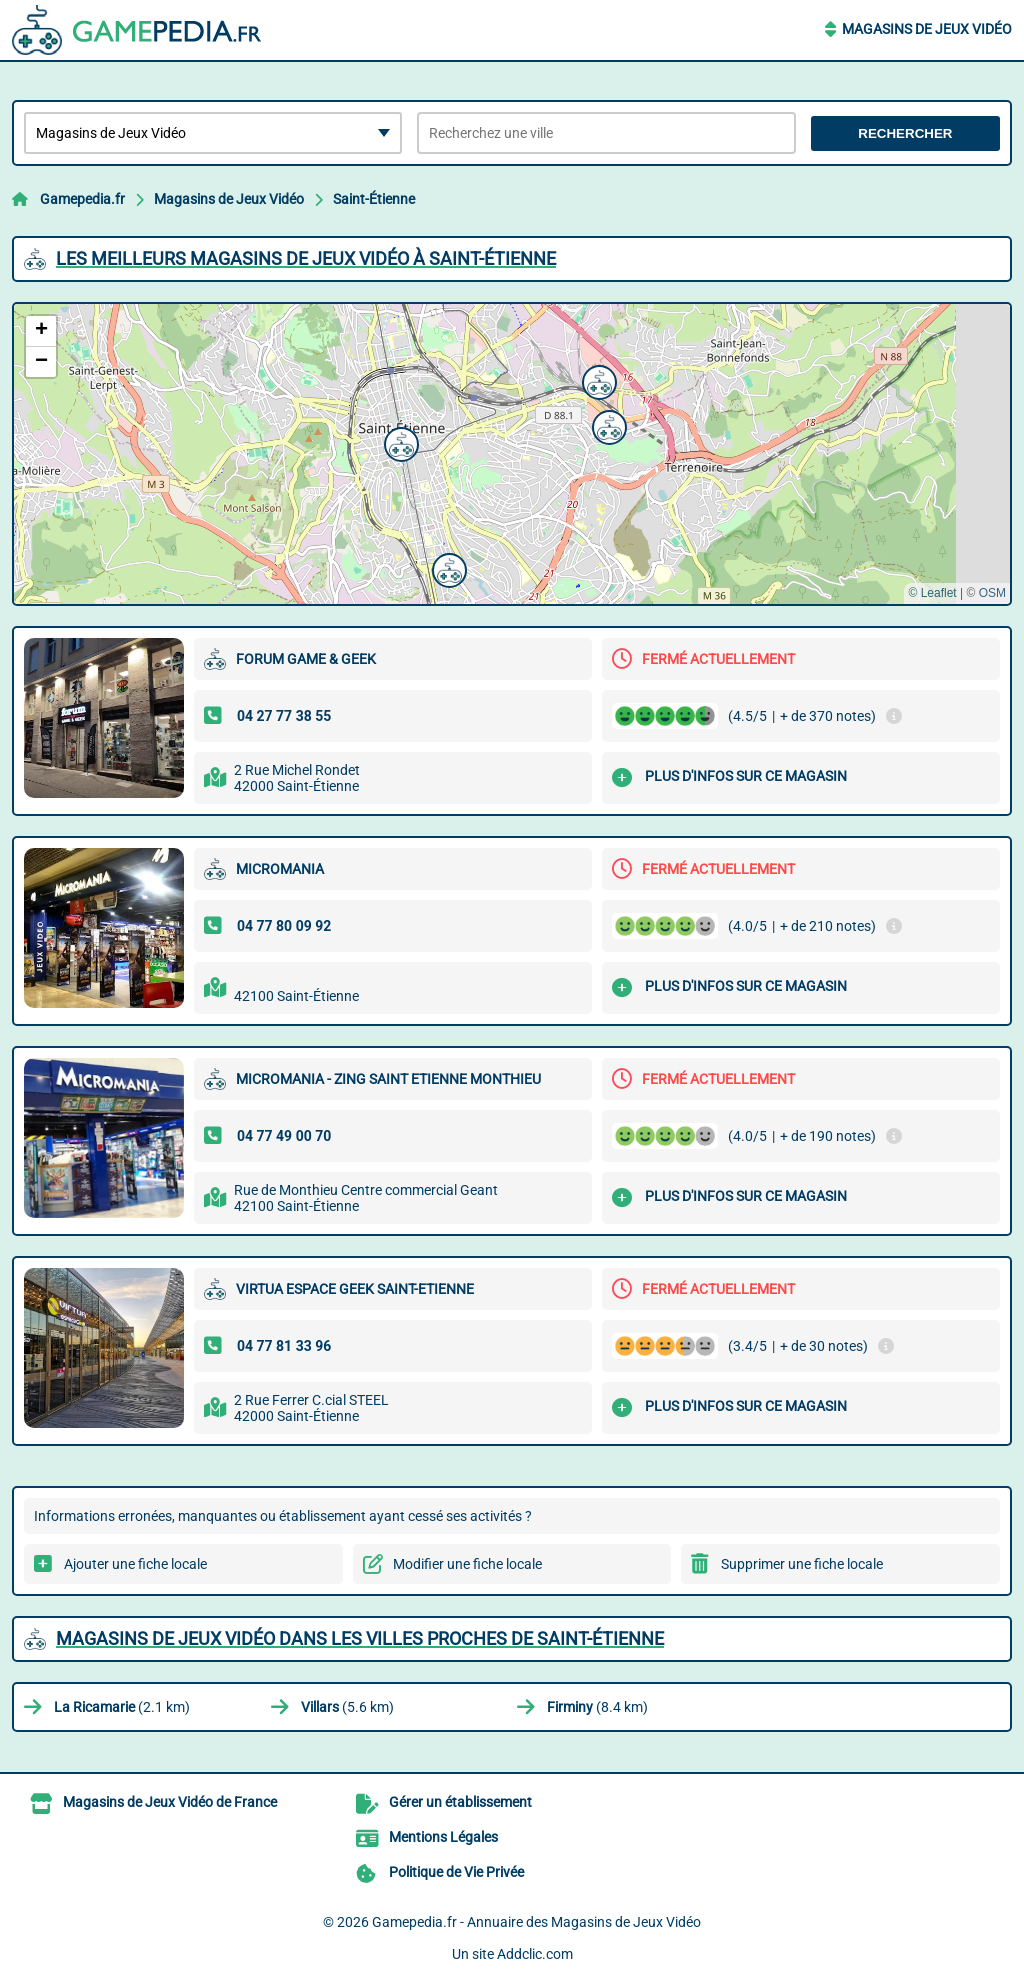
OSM (992, 593)
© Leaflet (932, 593)
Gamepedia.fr (82, 199)
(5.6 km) (347, 1707)
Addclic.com (535, 1954)
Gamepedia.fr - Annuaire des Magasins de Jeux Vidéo (536, 1922)
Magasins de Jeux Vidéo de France (170, 1802)
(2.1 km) (122, 1707)
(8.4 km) (597, 1707)
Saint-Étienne (374, 199)
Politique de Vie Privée (456, 1872)
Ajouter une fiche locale (135, 1564)
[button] (399, 442)
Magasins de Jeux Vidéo (927, 29)
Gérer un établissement (460, 1802)
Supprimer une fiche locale (802, 1564)
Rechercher (905, 133)
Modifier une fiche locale (467, 1564)
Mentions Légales (443, 1837)
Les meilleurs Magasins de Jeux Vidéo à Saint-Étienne (306, 258)
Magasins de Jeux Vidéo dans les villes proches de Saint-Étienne (360, 1638)
